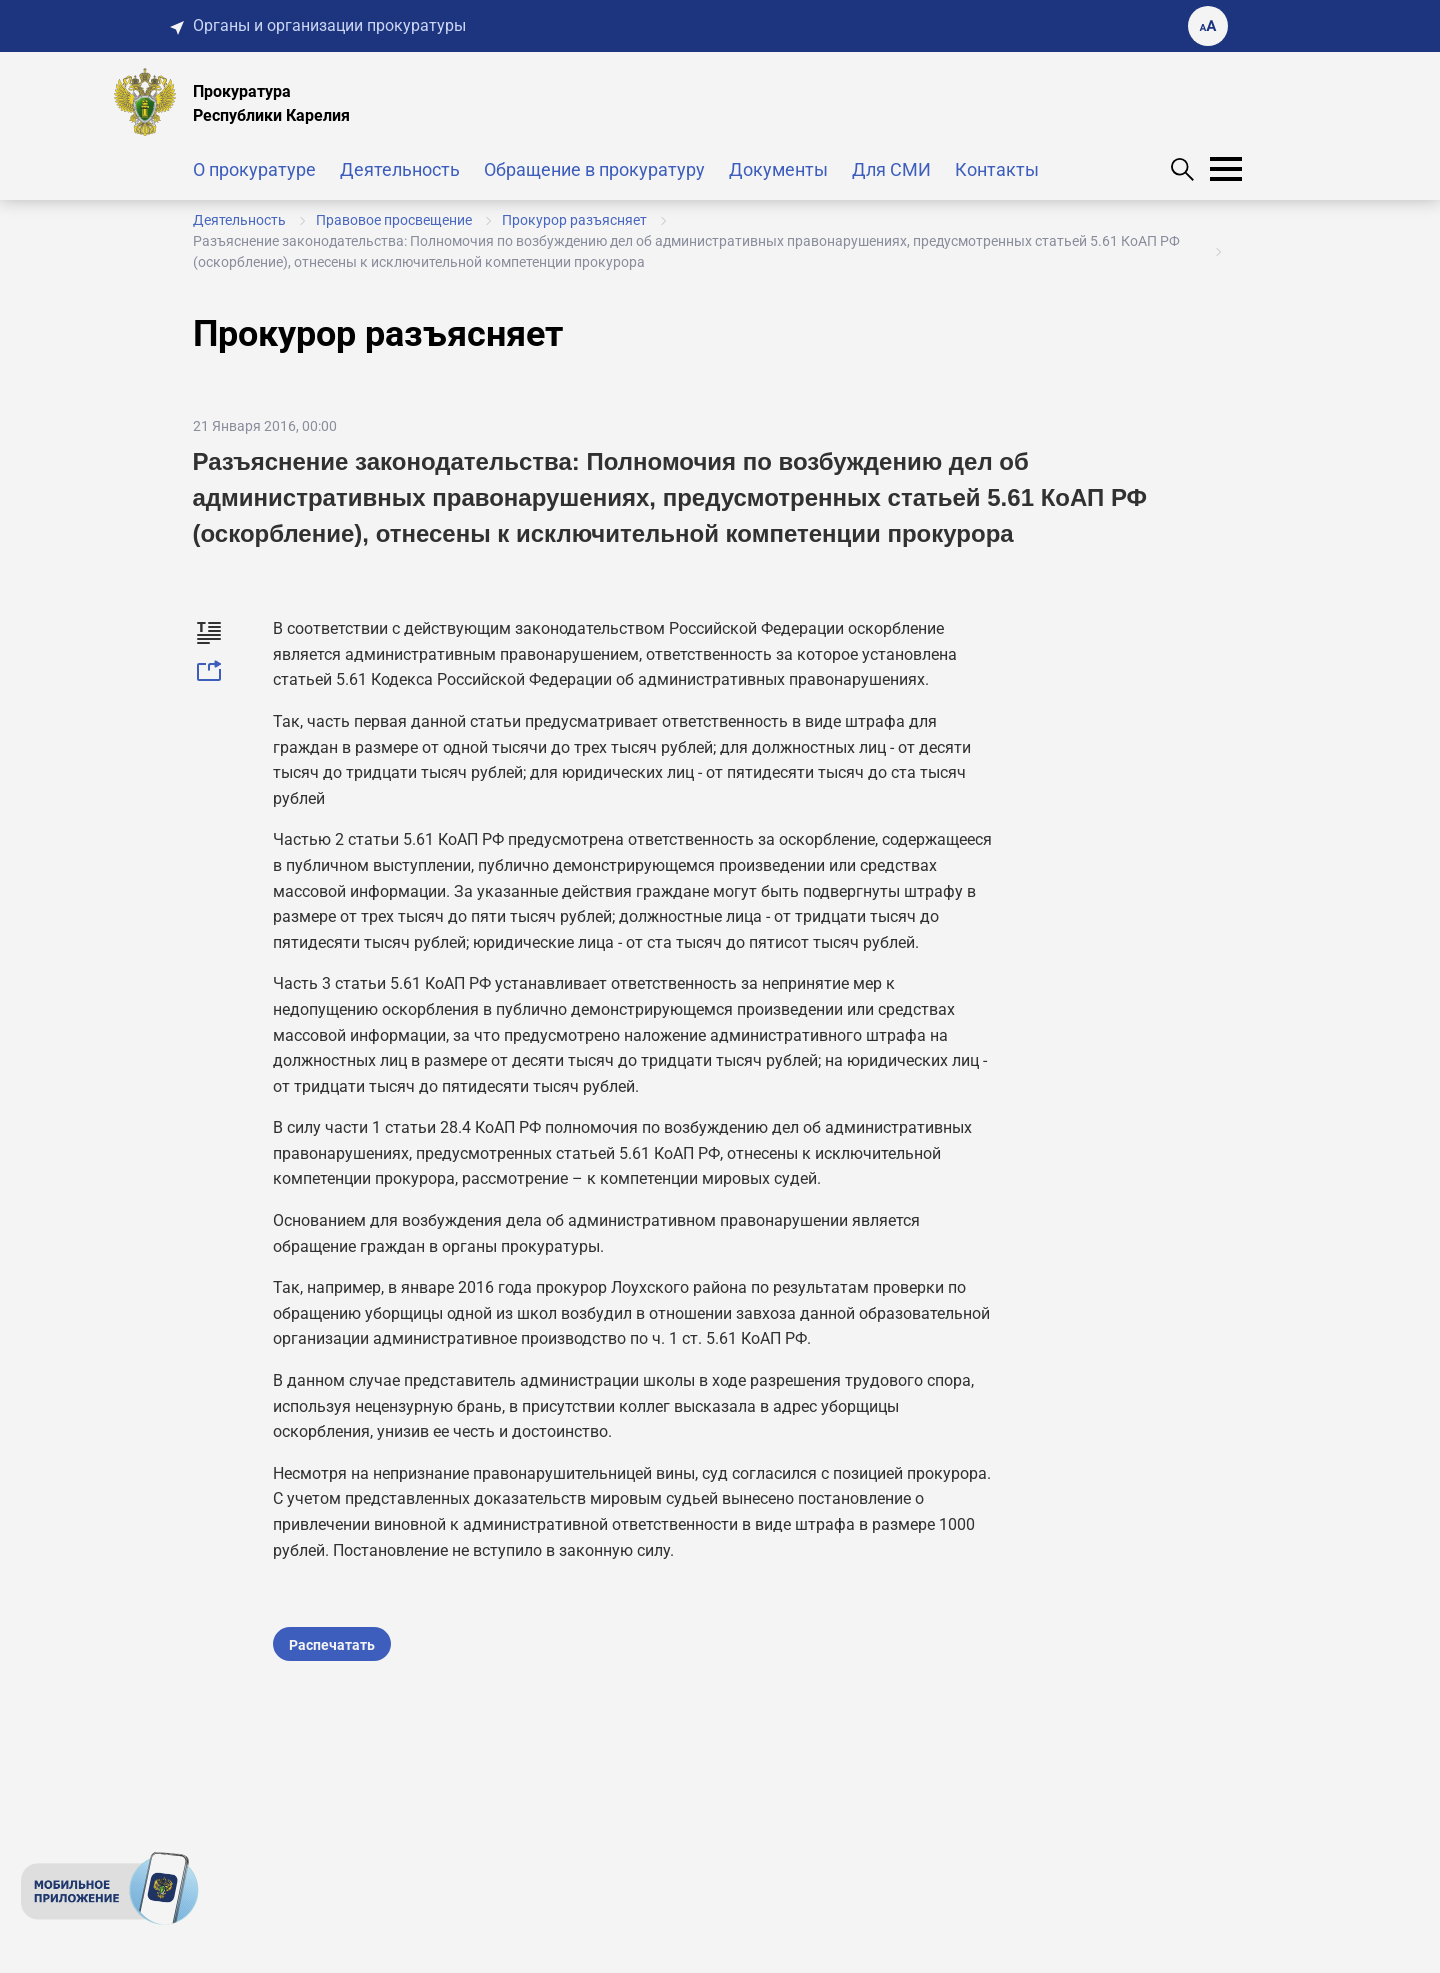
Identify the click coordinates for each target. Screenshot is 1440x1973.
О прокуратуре (254, 169)
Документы (778, 169)
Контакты (997, 169)
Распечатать (332, 1645)
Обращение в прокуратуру (594, 169)
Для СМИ (891, 169)
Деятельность (400, 169)
